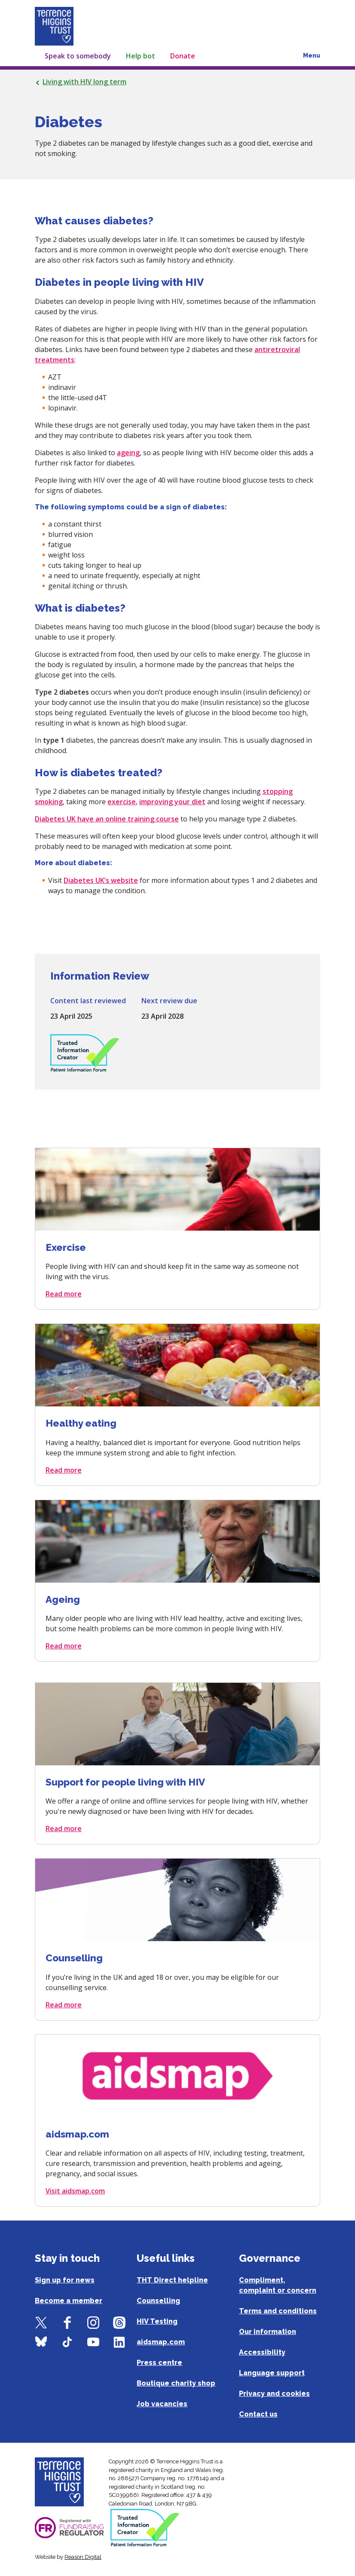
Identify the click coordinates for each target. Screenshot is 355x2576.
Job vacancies (162, 2404)
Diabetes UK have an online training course (107, 819)
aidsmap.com (161, 2342)
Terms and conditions (278, 2311)
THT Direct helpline (172, 2280)
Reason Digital (82, 2557)
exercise (121, 801)
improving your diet (172, 801)
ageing (128, 452)
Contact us (258, 2414)
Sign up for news (65, 2280)
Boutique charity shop (176, 2383)
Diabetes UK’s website (101, 880)
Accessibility (262, 2352)
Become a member (68, 2301)
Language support (272, 2373)
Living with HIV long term (84, 81)
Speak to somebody (78, 56)
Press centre (159, 2363)
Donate (182, 56)
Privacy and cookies (274, 2393)
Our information (267, 2332)
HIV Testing (157, 2321)
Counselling (158, 2301)
